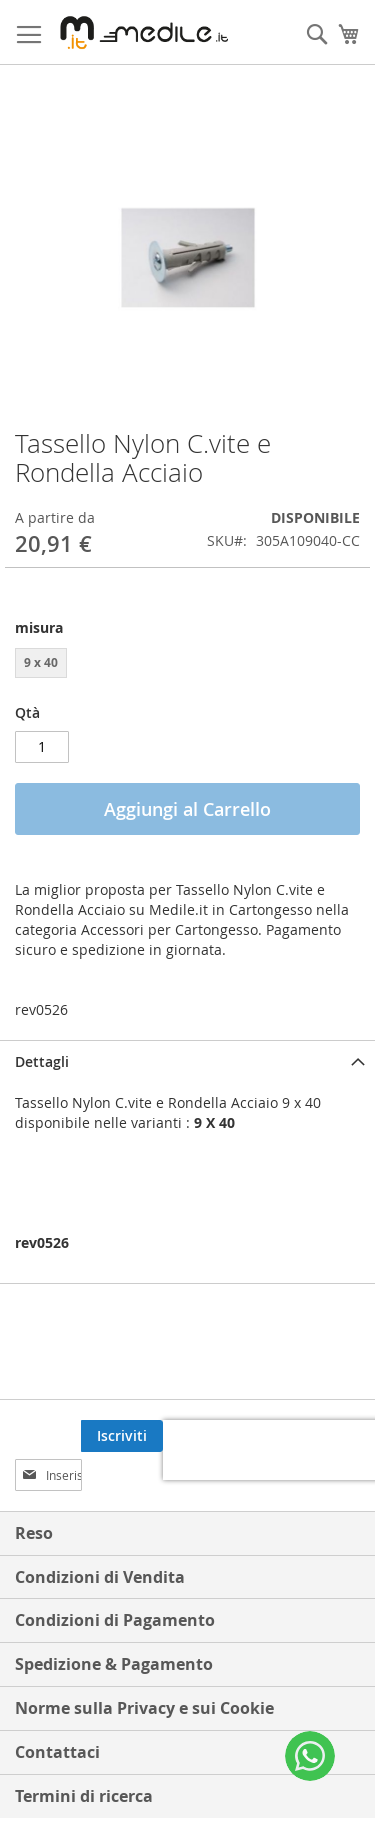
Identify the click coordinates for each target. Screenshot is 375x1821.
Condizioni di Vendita (100, 1538)
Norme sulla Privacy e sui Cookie (144, 1669)
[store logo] (141, 32)
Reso (34, 1494)
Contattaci (57, 1713)
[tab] (187, 1061)
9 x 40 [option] (41, 662)
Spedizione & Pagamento (114, 1625)
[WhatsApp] (310, 1756)
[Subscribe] (319, 1436)
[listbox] (187, 665)
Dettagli (42, 1061)
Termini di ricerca (84, 1757)
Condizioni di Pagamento (115, 1581)
